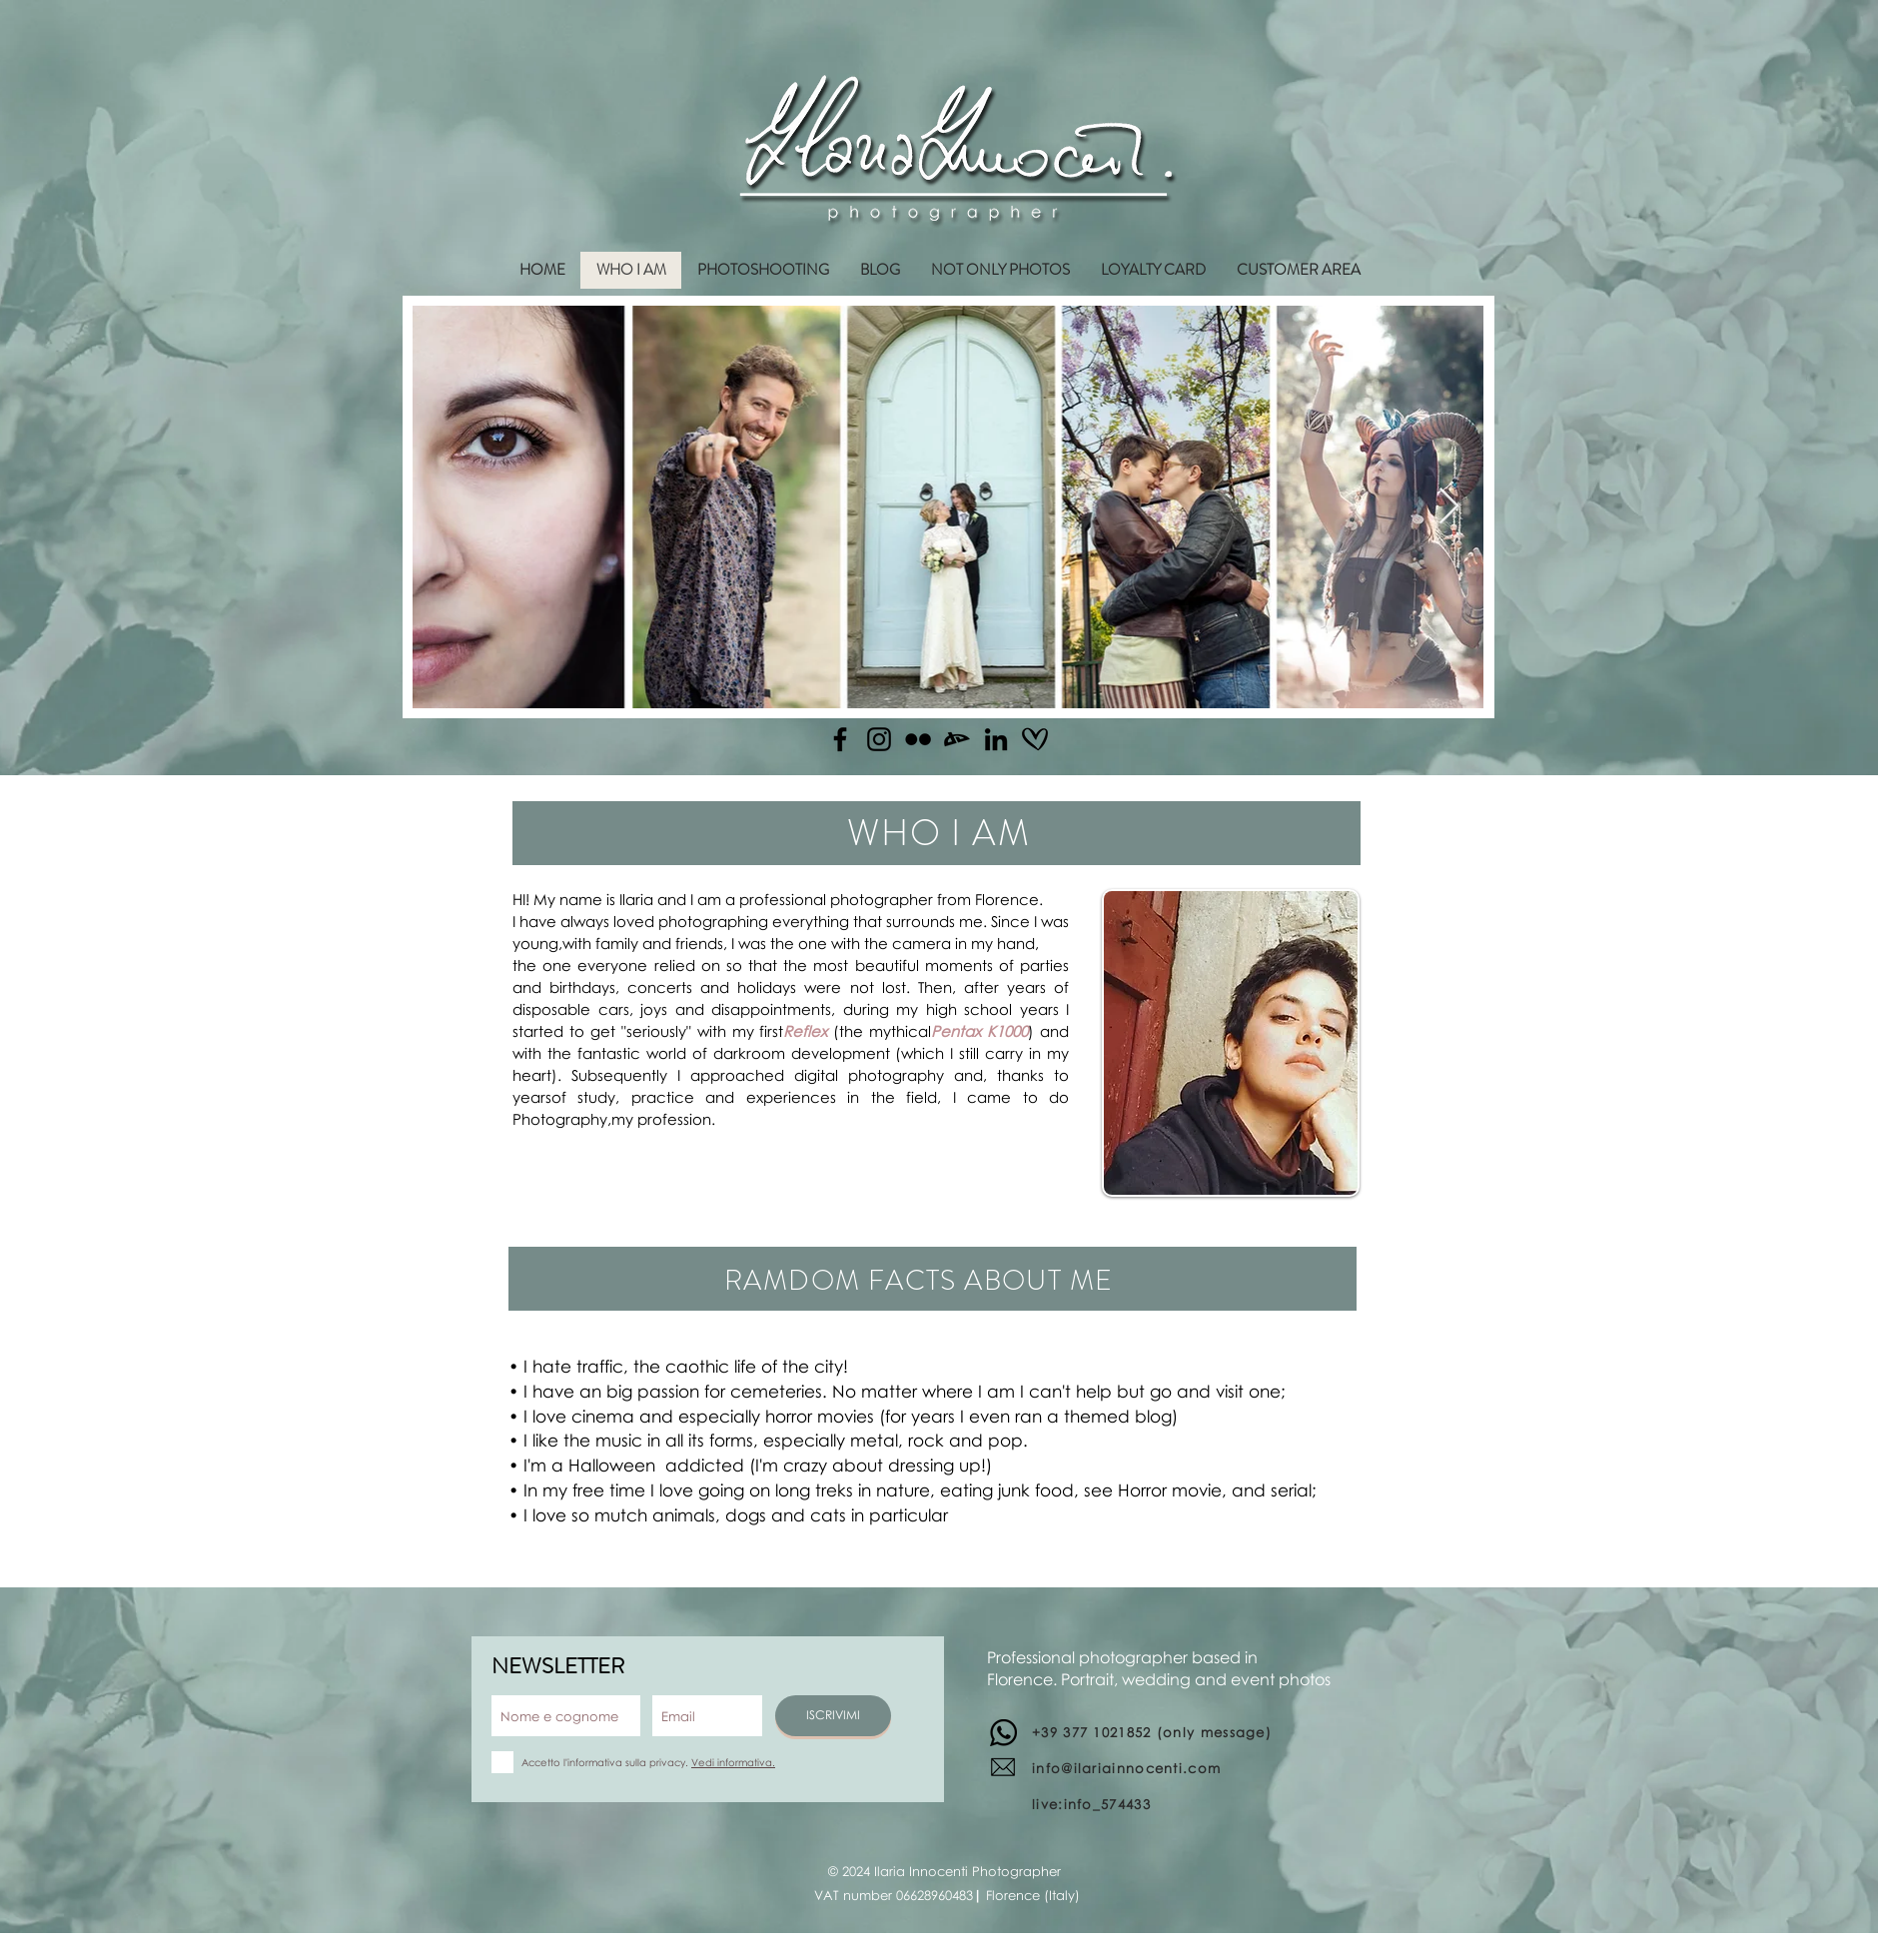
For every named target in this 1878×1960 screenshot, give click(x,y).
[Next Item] (1448, 507)
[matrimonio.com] (1035, 739)
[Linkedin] (996, 739)
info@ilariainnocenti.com (1126, 1768)
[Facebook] (840, 739)
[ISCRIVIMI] (833, 1715)
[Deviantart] (957, 739)
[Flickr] (918, 739)
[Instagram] (879, 739)
